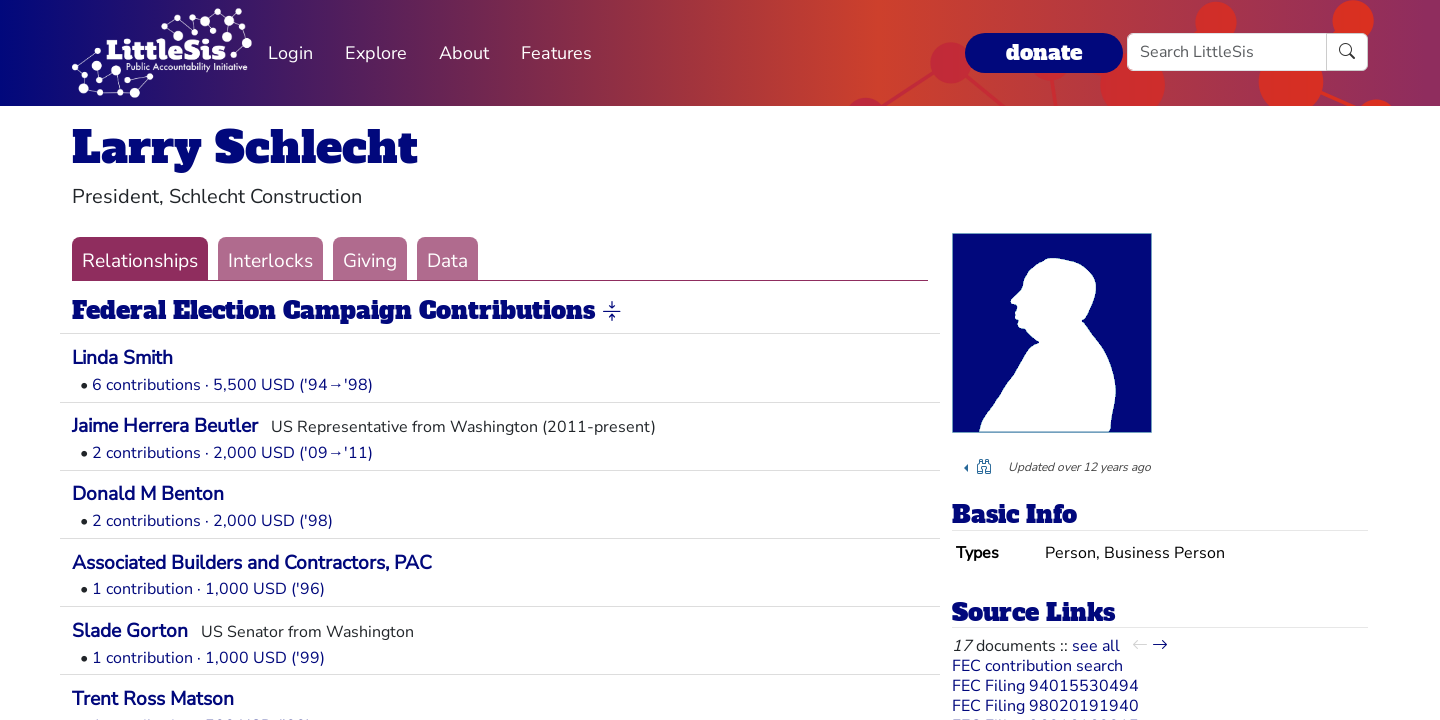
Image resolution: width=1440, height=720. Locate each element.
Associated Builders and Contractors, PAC (252, 563)
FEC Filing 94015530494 (1045, 686)
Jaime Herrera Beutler (165, 426)
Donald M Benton (148, 494)
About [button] (464, 53)
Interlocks (270, 261)
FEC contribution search (1037, 666)
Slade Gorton (130, 631)
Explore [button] (376, 53)
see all (1096, 646)
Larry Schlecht (245, 147)
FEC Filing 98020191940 (1045, 706)
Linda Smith (122, 358)
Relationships (140, 261)
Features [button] (556, 53)
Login (290, 53)
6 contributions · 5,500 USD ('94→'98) (232, 385)
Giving (370, 261)
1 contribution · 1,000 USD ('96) (208, 589)
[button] (612, 312)
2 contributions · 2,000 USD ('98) (212, 521)
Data (447, 261)
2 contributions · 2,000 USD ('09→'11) (232, 453)
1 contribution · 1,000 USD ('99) (208, 658)
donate (1044, 52)
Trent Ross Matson (153, 699)
